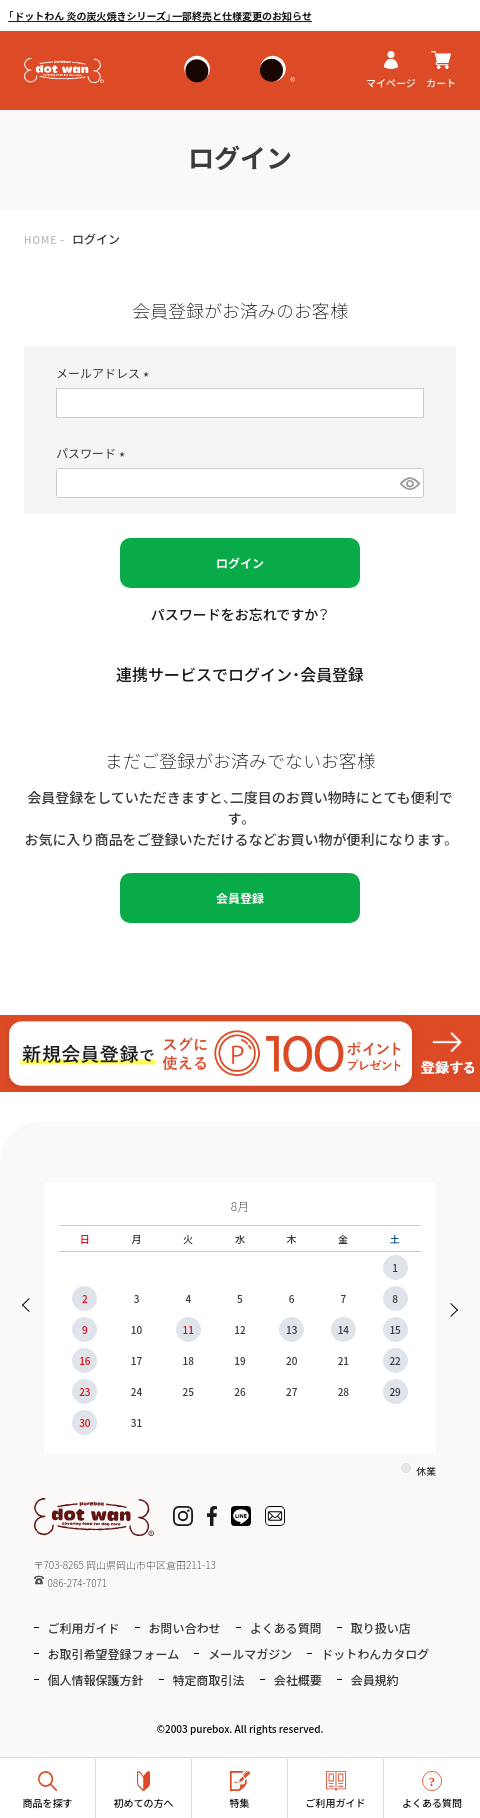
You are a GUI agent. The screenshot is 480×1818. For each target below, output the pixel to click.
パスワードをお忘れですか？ (240, 614)
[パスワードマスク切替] (409, 483)
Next (448, 1307)
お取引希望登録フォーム (114, 1653)
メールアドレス (105, 372)
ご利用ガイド (84, 1627)
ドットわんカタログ (375, 1653)
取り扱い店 (381, 1627)
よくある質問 (286, 1627)
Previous (31, 1307)
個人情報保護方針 (96, 1679)
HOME (40, 239)
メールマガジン (250, 1653)
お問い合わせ (185, 1627)
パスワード (93, 452)
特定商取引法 (209, 1679)
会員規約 (375, 1679)
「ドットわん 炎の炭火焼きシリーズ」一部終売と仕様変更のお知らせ (160, 15)
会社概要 (298, 1679)
